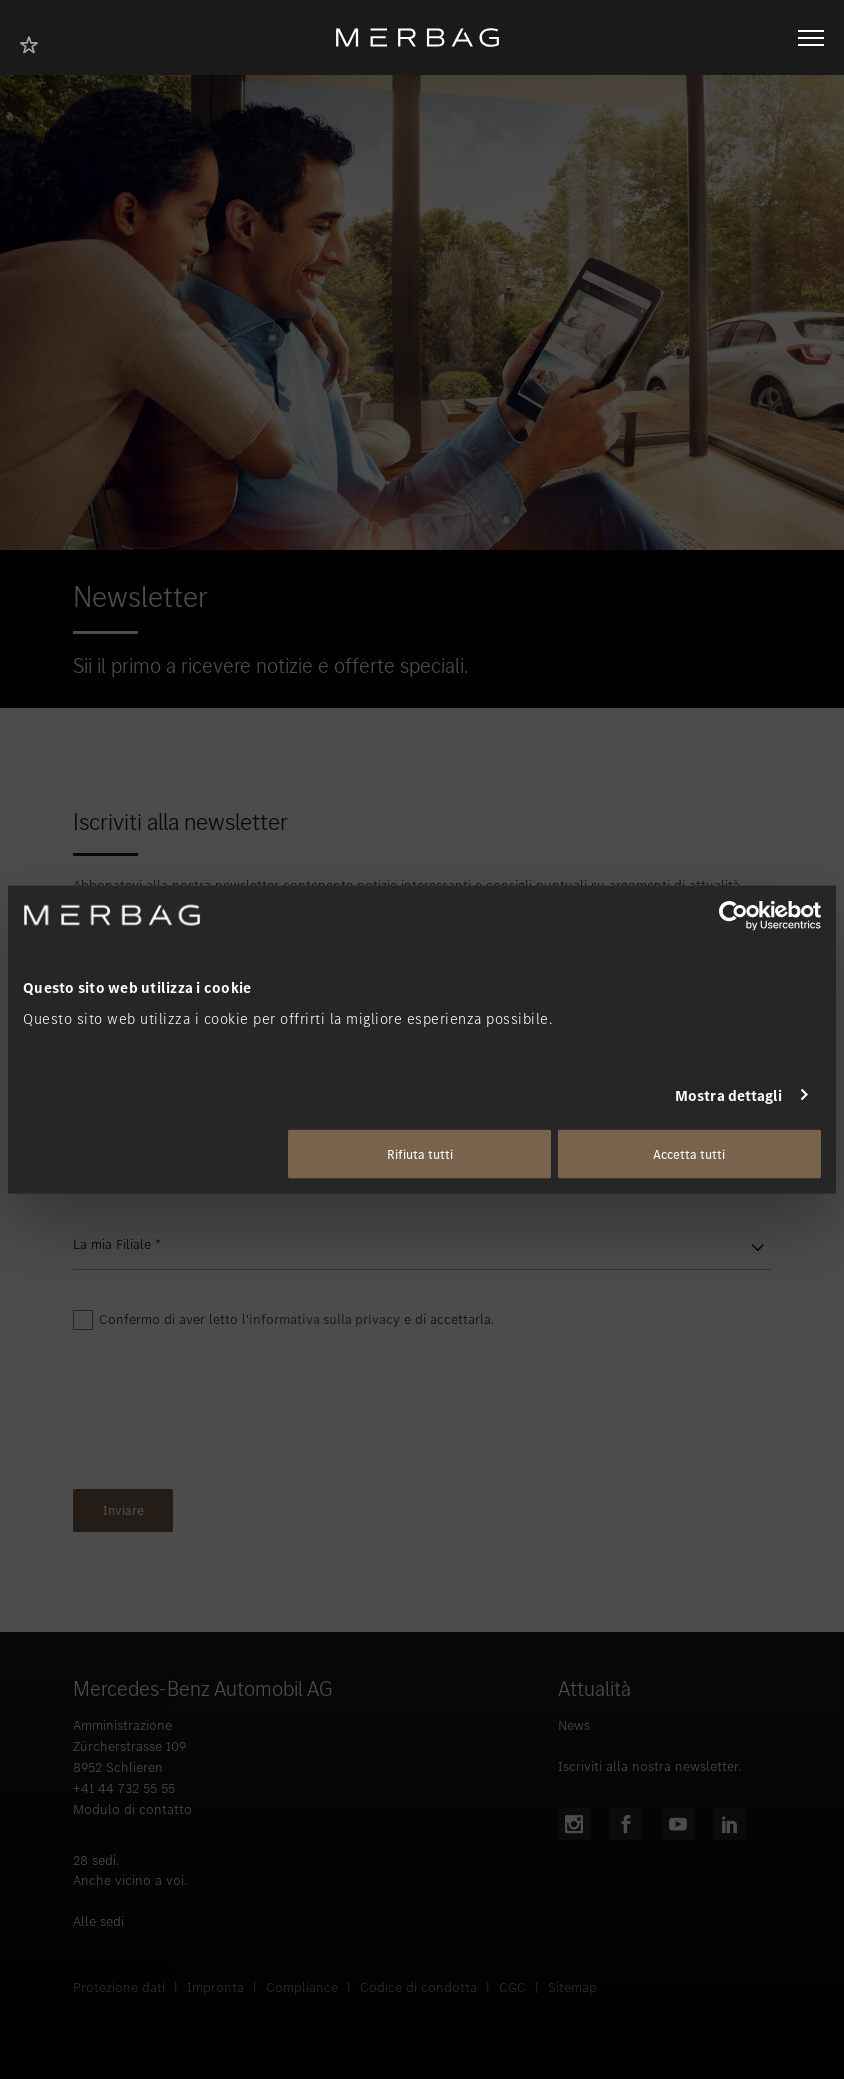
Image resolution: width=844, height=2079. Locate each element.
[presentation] (225, 1415)
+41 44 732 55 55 (124, 1788)
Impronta (215, 1987)
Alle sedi (98, 1921)
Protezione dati (119, 1987)
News (574, 1725)
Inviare (123, 1510)
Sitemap (572, 1987)
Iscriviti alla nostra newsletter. (649, 1766)
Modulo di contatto (132, 1809)
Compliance (302, 1987)
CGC (512, 1987)
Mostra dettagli (729, 1095)
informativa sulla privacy (324, 1319)
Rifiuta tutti (420, 1154)
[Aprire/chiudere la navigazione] (811, 38)
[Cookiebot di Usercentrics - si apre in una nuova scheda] (733, 915)
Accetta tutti (689, 1154)
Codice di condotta (418, 1987)
